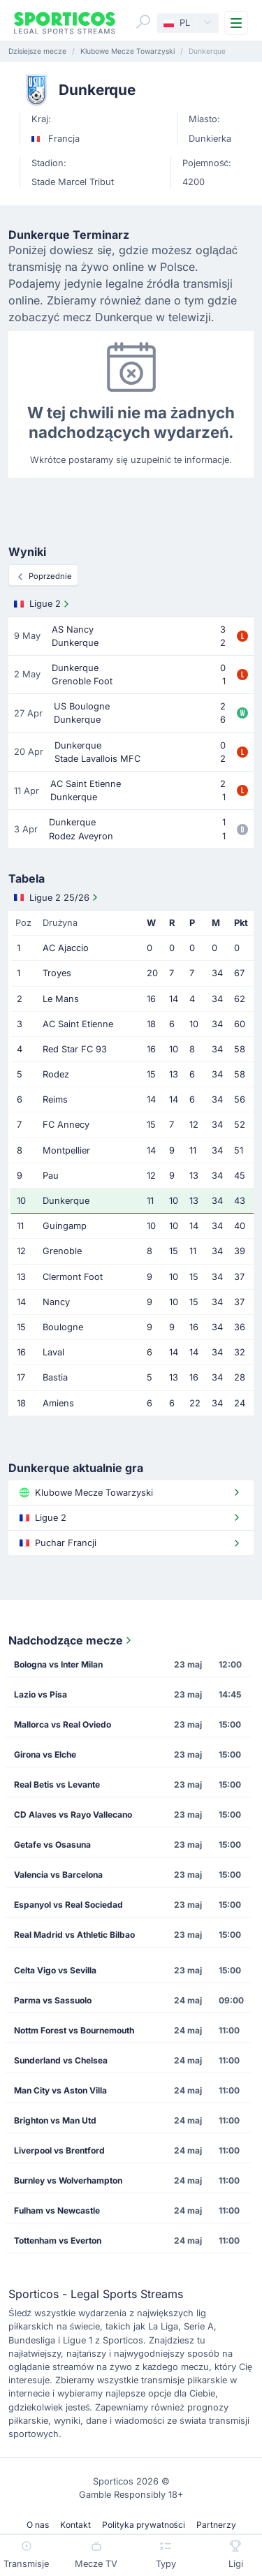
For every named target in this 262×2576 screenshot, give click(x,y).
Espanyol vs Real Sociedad (68, 1904)
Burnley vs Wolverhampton (68, 2180)
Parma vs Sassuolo (53, 2000)
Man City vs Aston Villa (60, 2090)
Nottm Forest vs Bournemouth (74, 2030)
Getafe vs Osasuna (52, 1844)
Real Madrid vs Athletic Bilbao (74, 1934)
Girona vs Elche (45, 1754)
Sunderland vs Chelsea (61, 2060)
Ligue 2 (43, 604)
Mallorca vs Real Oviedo (62, 1724)
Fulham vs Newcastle (57, 2210)
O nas (38, 2524)
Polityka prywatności (143, 2524)
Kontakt (75, 2524)
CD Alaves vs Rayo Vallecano (73, 1814)
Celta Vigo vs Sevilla (55, 1970)
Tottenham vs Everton (57, 2240)
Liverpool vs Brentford (59, 2150)
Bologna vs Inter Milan (58, 1664)
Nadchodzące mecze (71, 1640)
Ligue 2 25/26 (57, 897)
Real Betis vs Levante (57, 1784)
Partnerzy (216, 2524)
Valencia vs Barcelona (58, 1874)
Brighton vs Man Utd (55, 2120)
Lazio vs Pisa (40, 1694)
